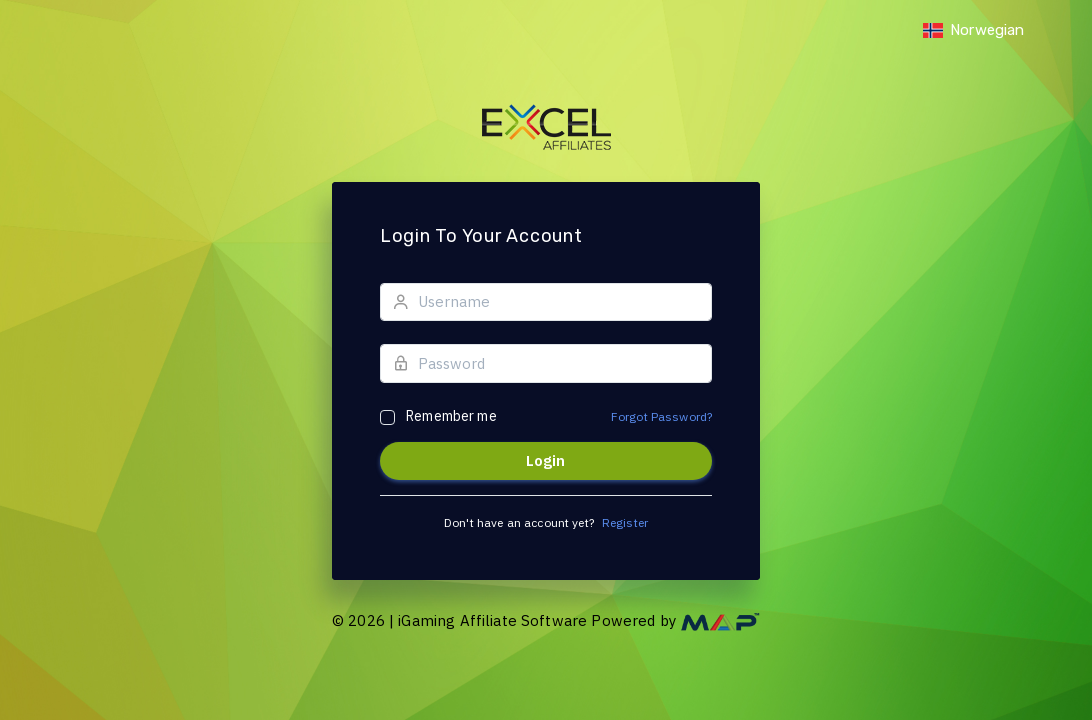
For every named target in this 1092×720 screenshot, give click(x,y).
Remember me (451, 416)
